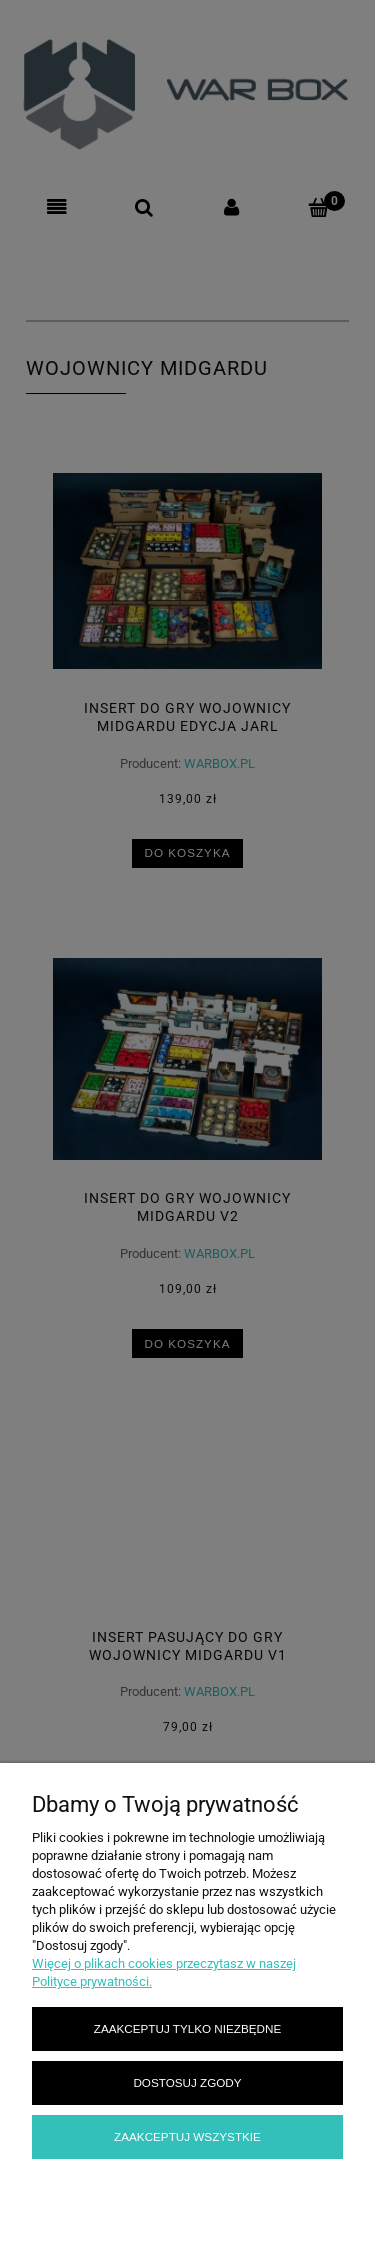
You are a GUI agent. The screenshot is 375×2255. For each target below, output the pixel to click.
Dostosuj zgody (187, 2082)
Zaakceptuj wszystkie (187, 2136)
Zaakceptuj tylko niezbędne (187, 2028)
